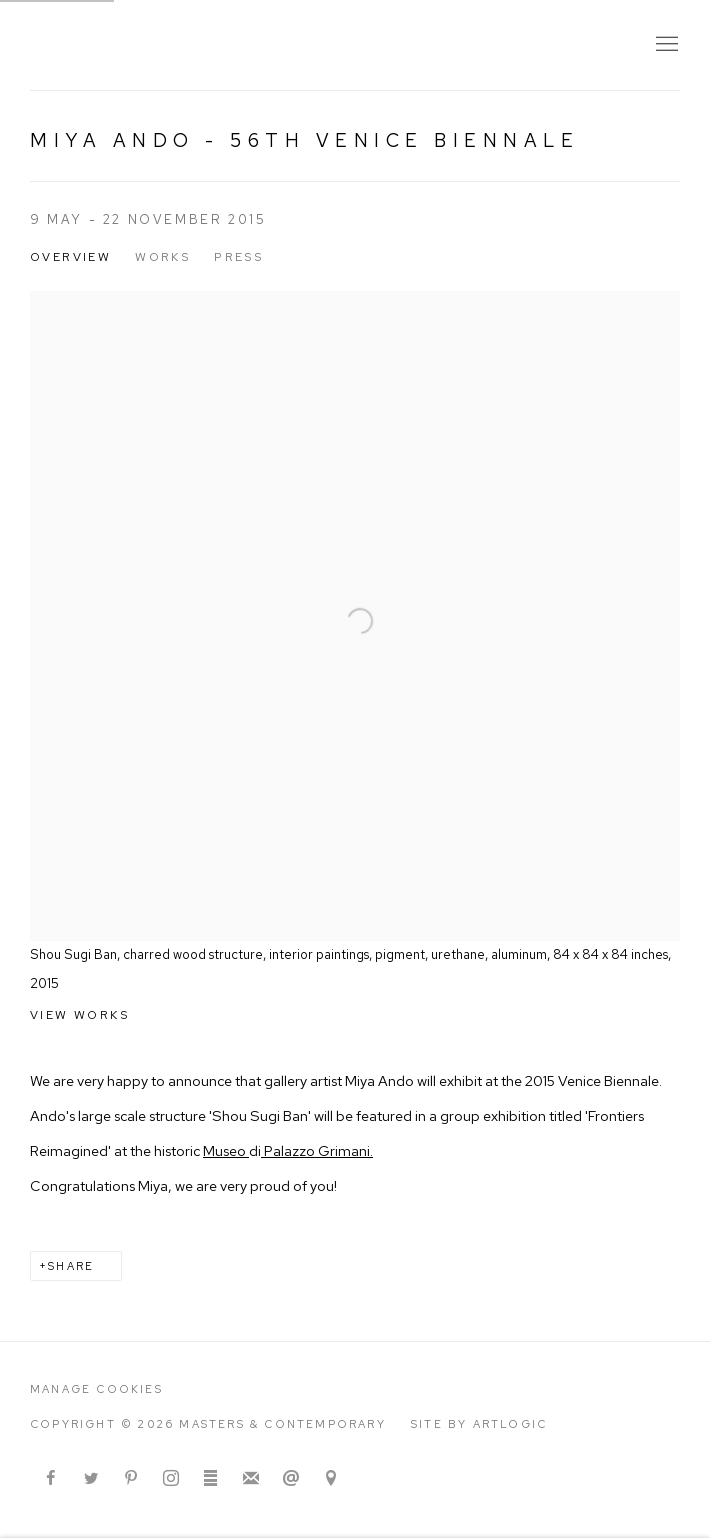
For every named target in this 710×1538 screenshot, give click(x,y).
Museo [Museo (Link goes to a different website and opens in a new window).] (226, 1150)
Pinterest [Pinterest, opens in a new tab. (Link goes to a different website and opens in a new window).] (131, 1479)
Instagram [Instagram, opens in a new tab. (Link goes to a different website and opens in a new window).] (171, 1479)
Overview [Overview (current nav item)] (70, 257)
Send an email (291, 1479)
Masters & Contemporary (210, 45)
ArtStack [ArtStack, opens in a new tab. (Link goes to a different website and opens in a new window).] (211, 1479)
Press (238, 257)
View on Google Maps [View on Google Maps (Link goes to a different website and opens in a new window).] (331, 1479)
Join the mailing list (251, 1479)
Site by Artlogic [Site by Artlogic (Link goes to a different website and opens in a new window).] (479, 1424)
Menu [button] (665, 45)
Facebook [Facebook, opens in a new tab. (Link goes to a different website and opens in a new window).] (51, 1479)
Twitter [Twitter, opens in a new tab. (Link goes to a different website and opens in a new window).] (91, 1479)
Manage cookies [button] (96, 1389)
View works (79, 1015)
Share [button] (71, 1266)
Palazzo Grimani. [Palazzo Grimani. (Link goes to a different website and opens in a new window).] (317, 1150)
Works (162, 257)
